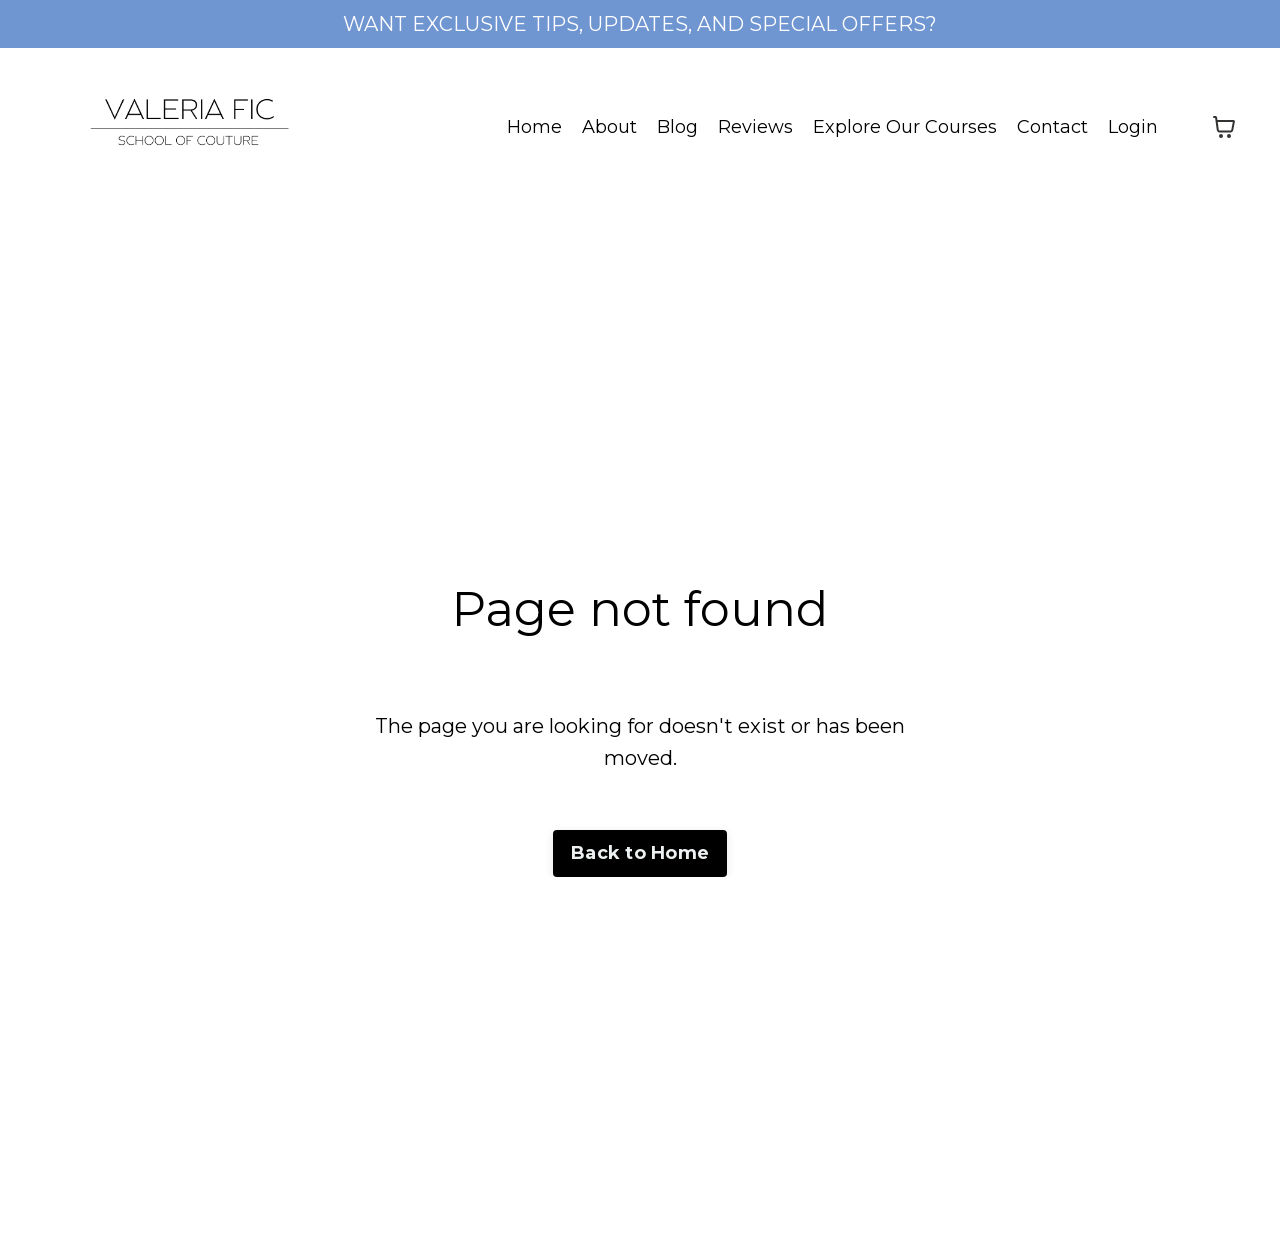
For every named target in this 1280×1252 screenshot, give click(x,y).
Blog (677, 127)
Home (534, 127)
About (609, 127)
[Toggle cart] (1224, 127)
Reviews (755, 127)
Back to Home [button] (640, 853)
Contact (1052, 127)
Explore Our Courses (905, 127)
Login (1133, 127)
